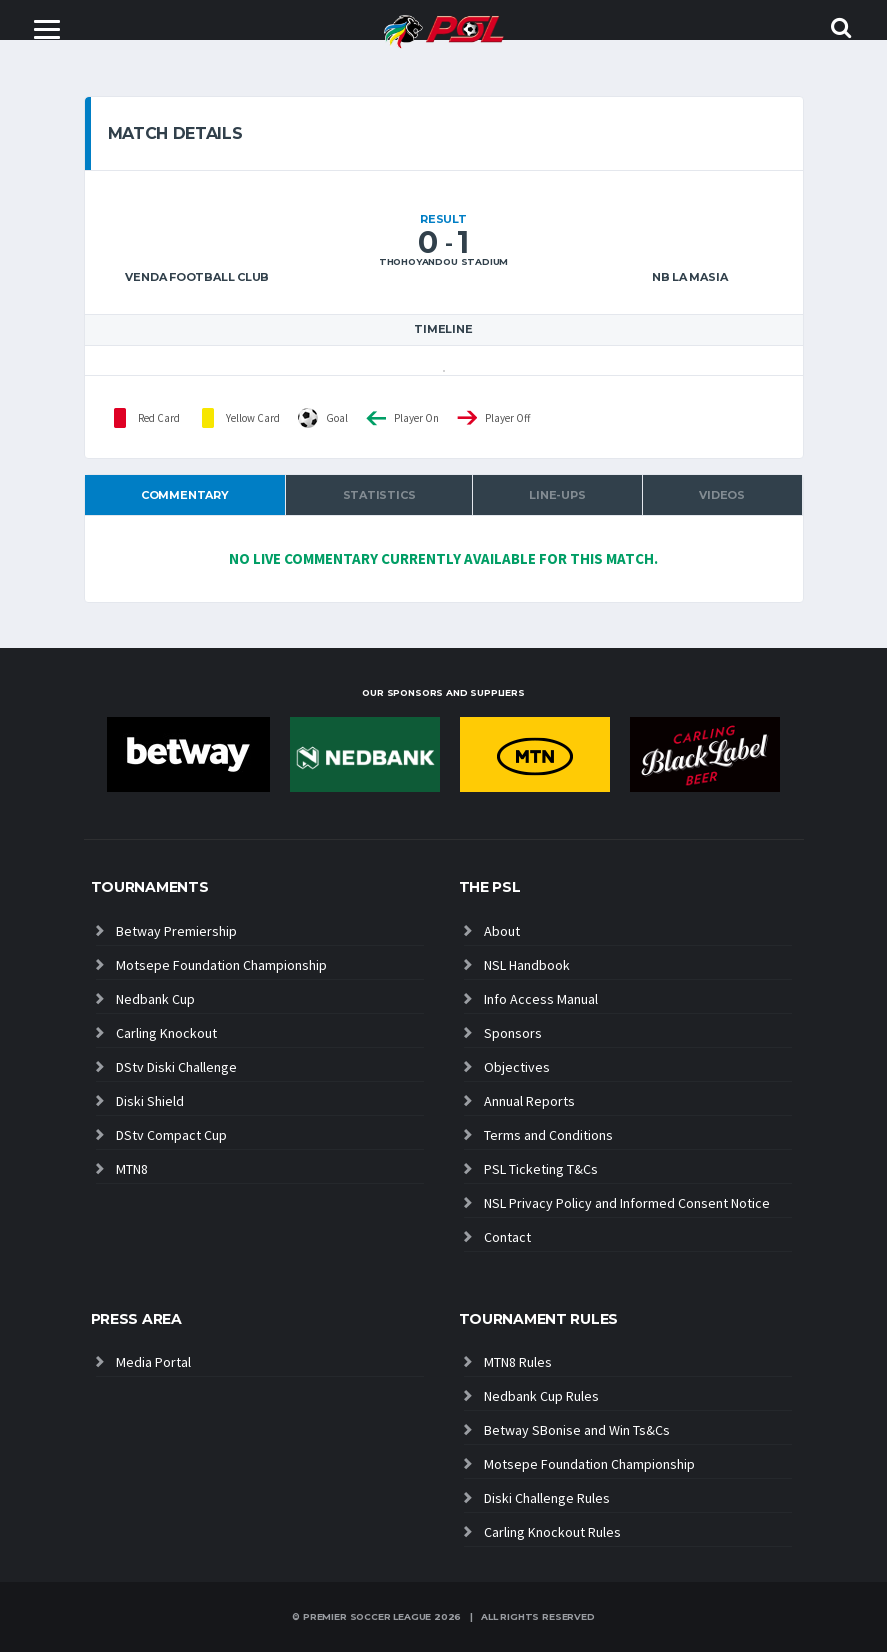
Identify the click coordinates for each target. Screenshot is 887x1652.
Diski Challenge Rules (547, 1498)
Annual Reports (529, 1101)
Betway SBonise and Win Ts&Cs (577, 1430)
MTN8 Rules (518, 1362)
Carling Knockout (166, 1033)
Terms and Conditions (548, 1135)
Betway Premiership (176, 931)
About (502, 931)
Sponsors (513, 1033)
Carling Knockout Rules (552, 1532)
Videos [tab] (722, 495)
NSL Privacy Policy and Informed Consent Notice (627, 1203)
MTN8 (132, 1169)
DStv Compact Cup (171, 1135)
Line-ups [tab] (557, 495)
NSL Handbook (527, 965)
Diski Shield (150, 1101)
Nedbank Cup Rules (541, 1396)
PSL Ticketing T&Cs (541, 1169)
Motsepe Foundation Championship (221, 965)
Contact (507, 1237)
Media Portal (153, 1362)
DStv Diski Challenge (176, 1067)
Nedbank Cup (155, 999)
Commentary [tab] (185, 495)
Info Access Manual (541, 999)
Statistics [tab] (379, 495)
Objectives (517, 1067)
